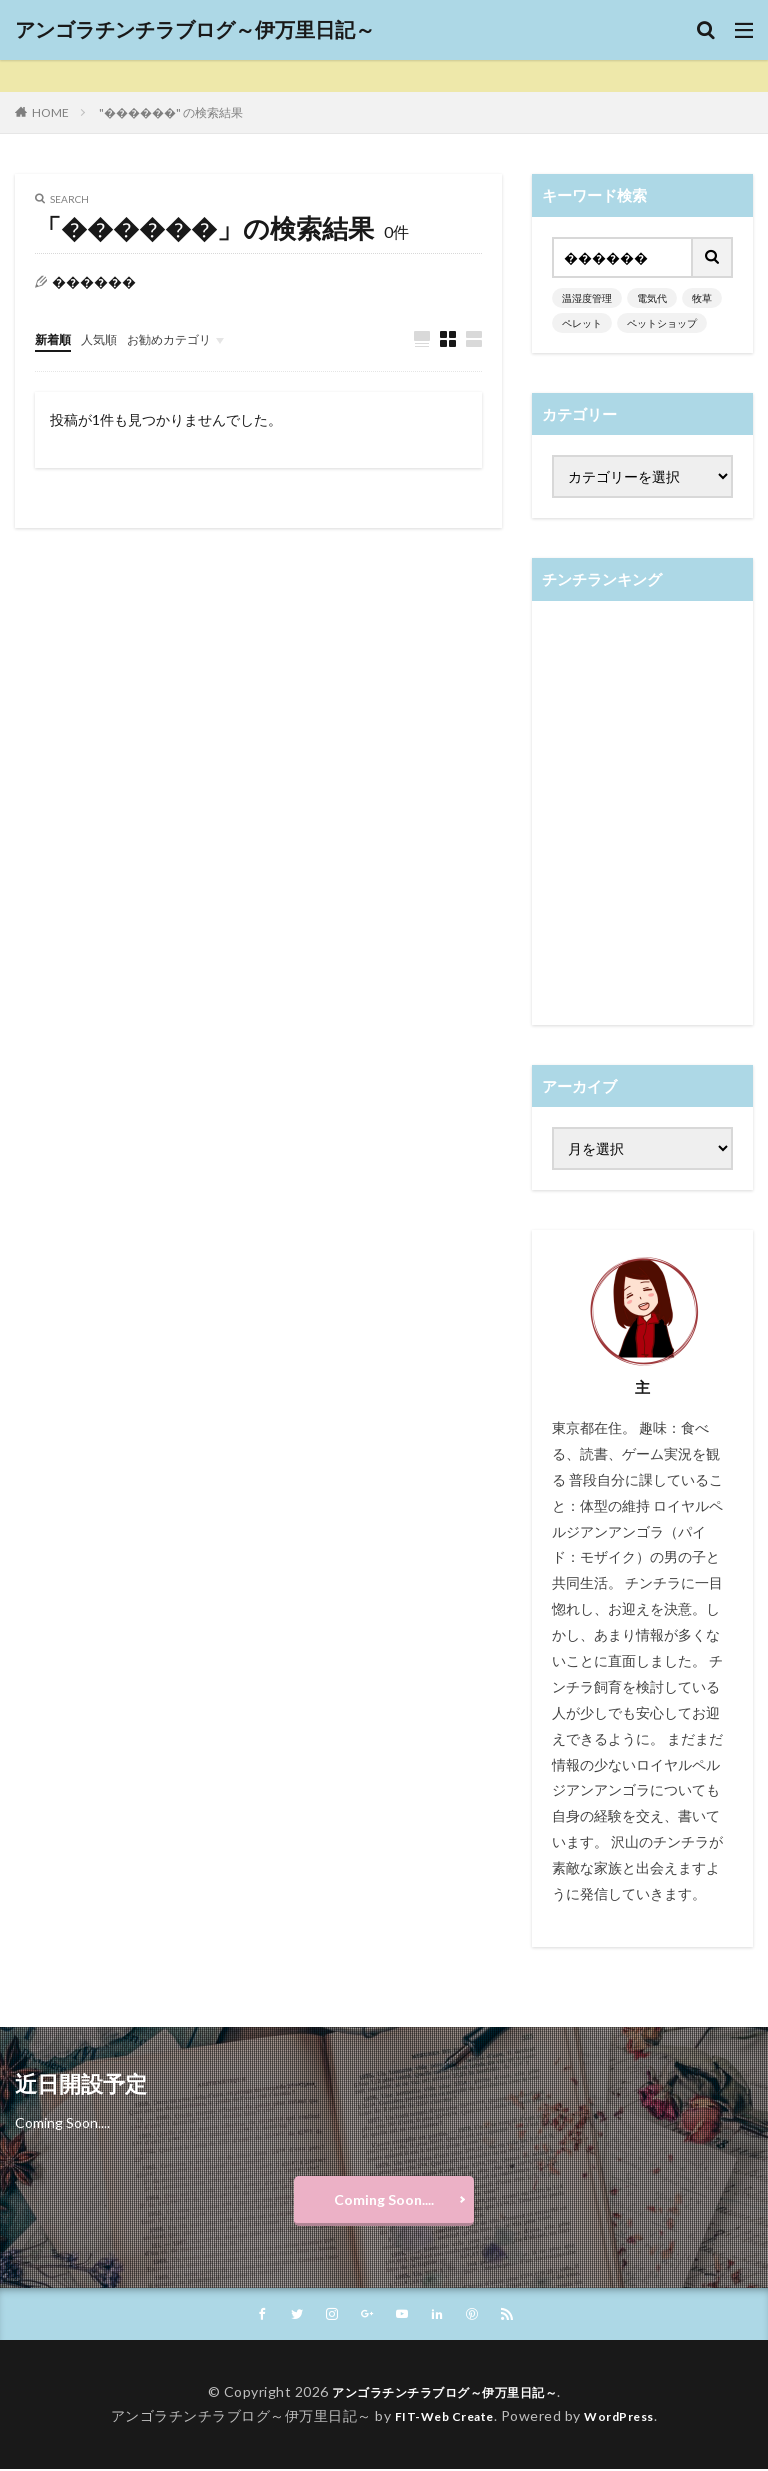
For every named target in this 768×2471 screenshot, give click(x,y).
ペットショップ (662, 323)
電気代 (652, 298)
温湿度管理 (587, 298)
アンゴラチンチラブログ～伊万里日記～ (195, 30)
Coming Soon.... (384, 2199)
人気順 (108, 338)
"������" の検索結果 (171, 112)
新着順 (56, 338)
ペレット (582, 323)
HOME (50, 112)
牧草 (702, 298)
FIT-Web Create (438, 2417)
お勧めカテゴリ (188, 338)
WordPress (627, 2417)
